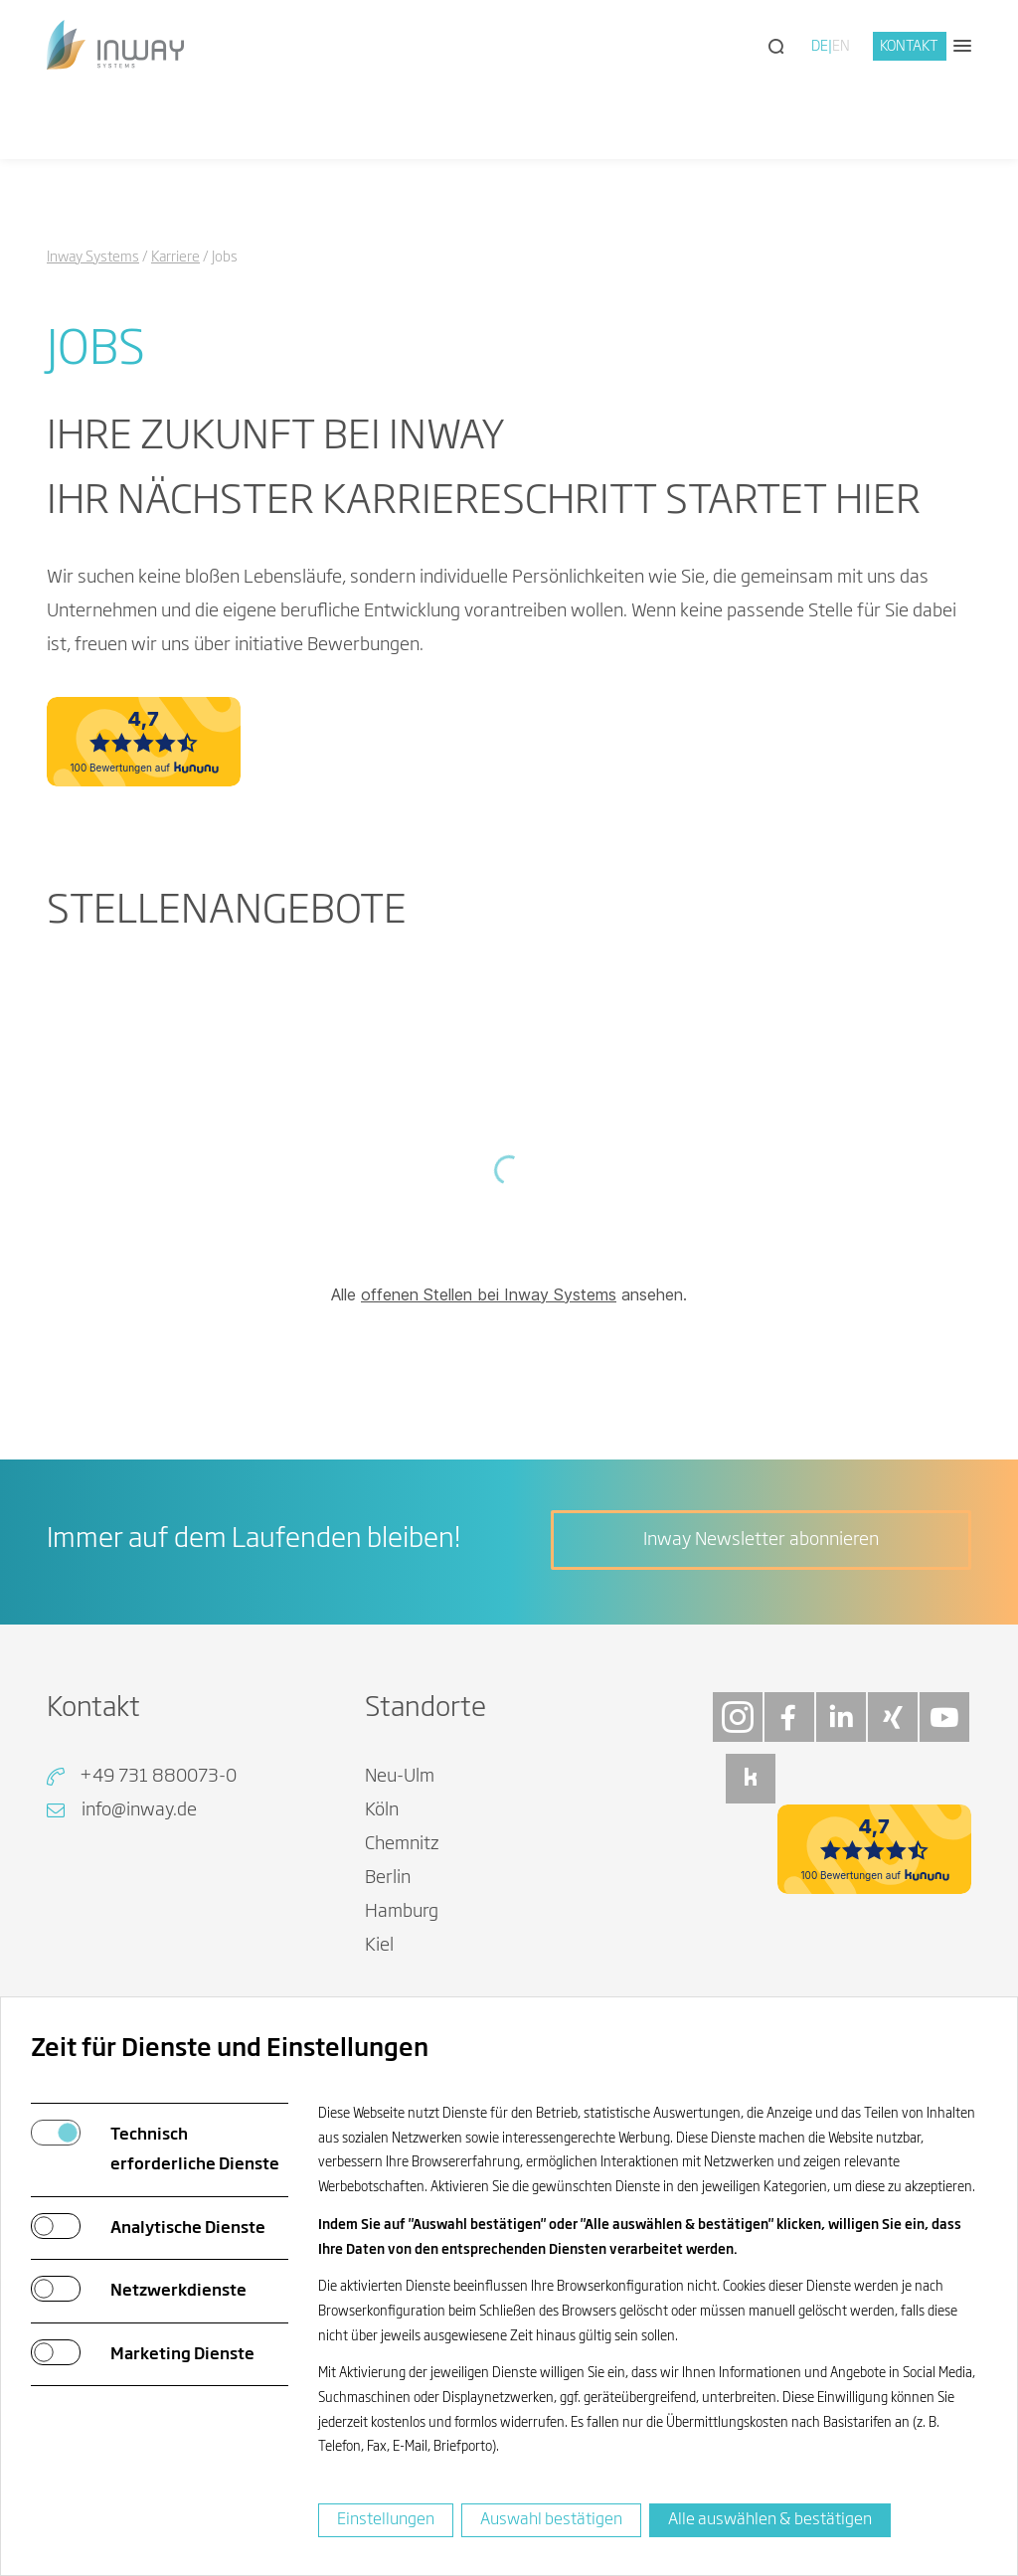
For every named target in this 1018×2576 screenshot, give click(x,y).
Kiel (379, 1946)
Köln (382, 1810)
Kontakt (909, 47)
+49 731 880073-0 (158, 1777)
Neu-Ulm (399, 1777)
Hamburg (401, 1912)
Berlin (388, 1878)
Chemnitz (402, 1844)
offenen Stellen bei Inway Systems (488, 1294)
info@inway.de (139, 1810)
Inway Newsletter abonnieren (761, 1540)
